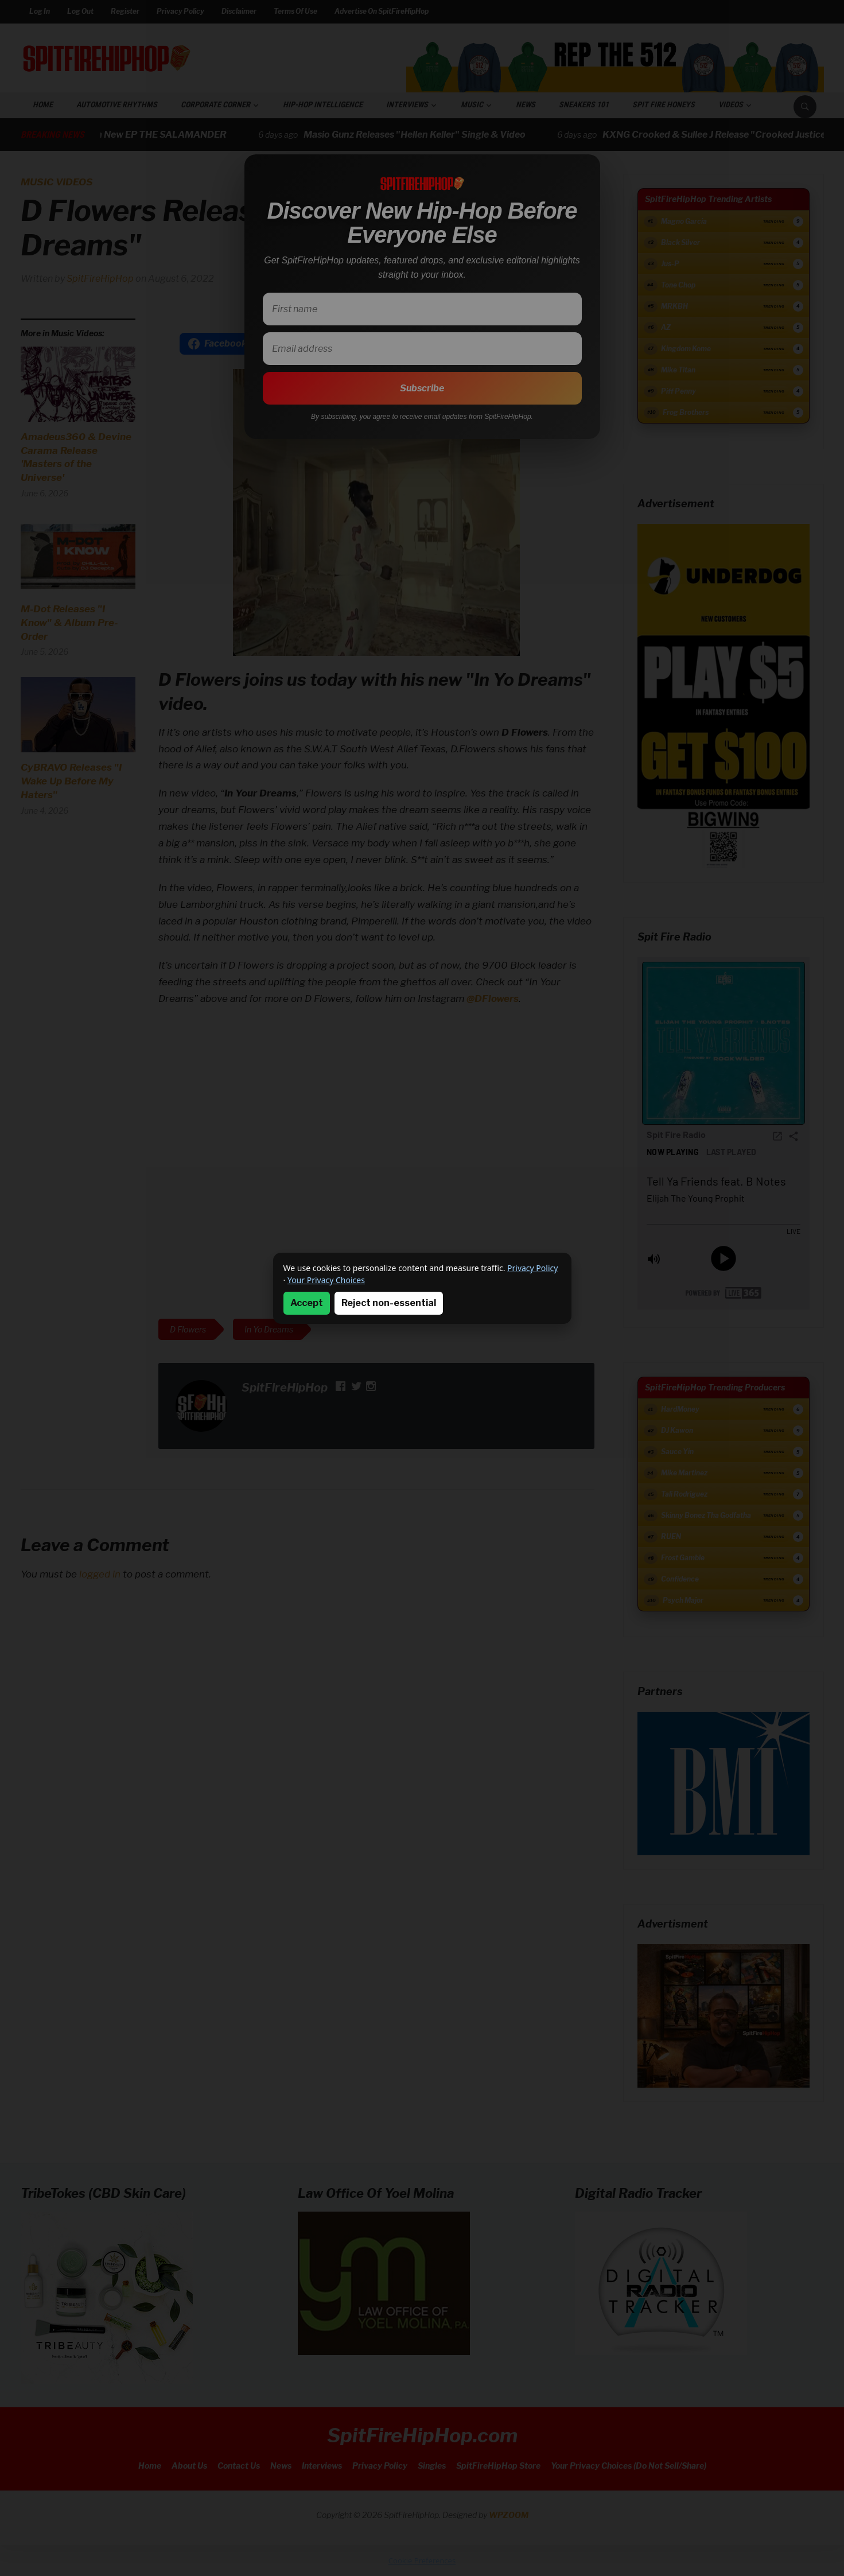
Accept (306, 1302)
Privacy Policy (532, 1267)
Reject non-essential (388, 1302)
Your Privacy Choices (326, 1280)
